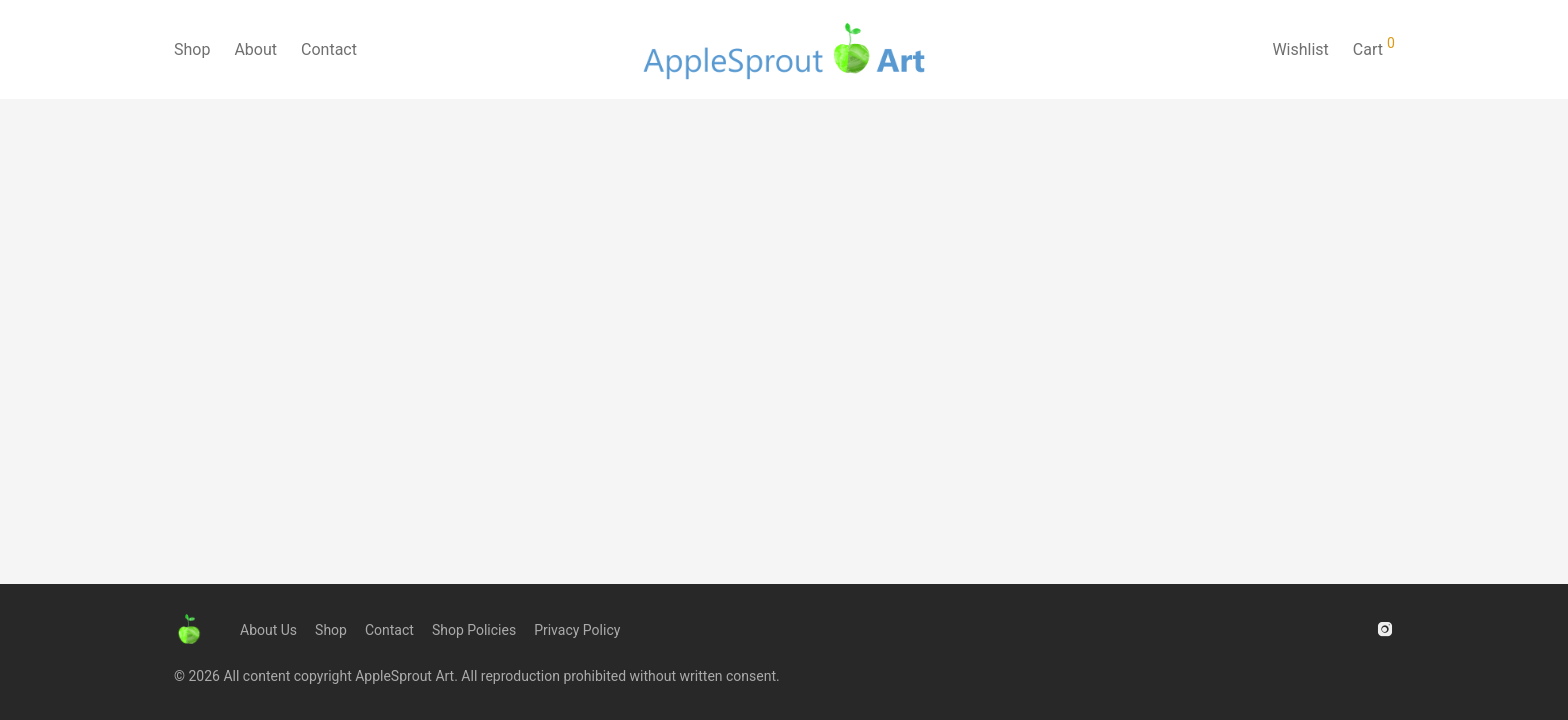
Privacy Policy (577, 630)
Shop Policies (474, 630)
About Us (268, 630)
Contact (329, 49)
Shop (192, 49)
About (255, 49)
